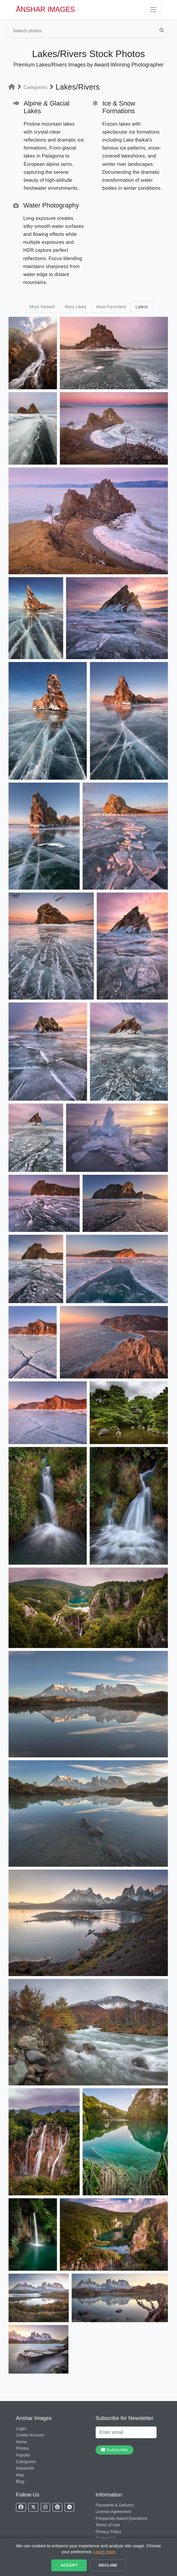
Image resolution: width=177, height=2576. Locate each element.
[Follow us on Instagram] (45, 2507)
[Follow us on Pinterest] (57, 2507)
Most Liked (75, 306)
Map (20, 2475)
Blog (20, 2481)
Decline (108, 2565)
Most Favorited (110, 306)
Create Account (30, 2435)
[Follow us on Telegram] (69, 2507)
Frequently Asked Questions (121, 2518)
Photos (22, 2448)
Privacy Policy (108, 2531)
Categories (35, 87)
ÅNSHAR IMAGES (45, 9)
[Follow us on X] (33, 2507)
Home (21, 2441)
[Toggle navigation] (153, 9)
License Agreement (113, 2511)
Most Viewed (42, 306)
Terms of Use (108, 2525)
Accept (69, 2565)
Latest (141, 306)
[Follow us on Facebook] (21, 2507)
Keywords (25, 2468)
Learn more (105, 2551)
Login (21, 2428)
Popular (23, 2455)
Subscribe (114, 2449)
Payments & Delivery (115, 2505)
